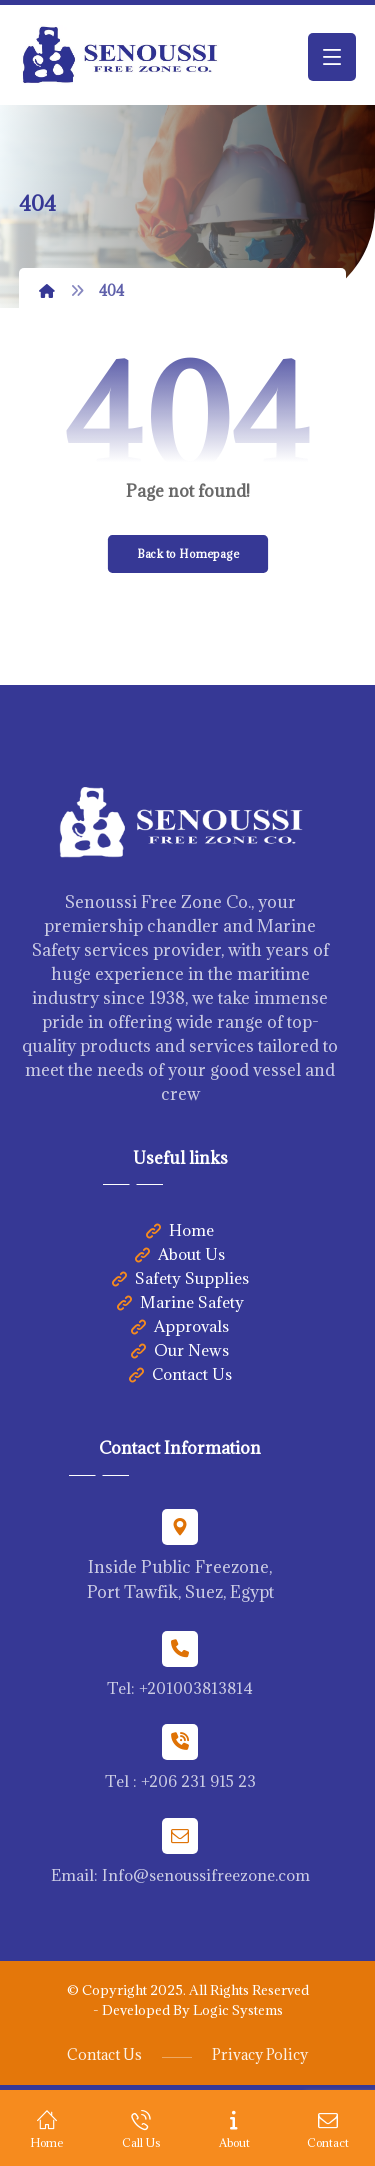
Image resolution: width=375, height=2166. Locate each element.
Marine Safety (180, 1302)
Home (180, 1230)
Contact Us (180, 1374)
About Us (180, 1254)
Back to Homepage (187, 553)
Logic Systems (238, 2010)
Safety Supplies (180, 1278)
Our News (180, 1350)
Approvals (180, 1326)
